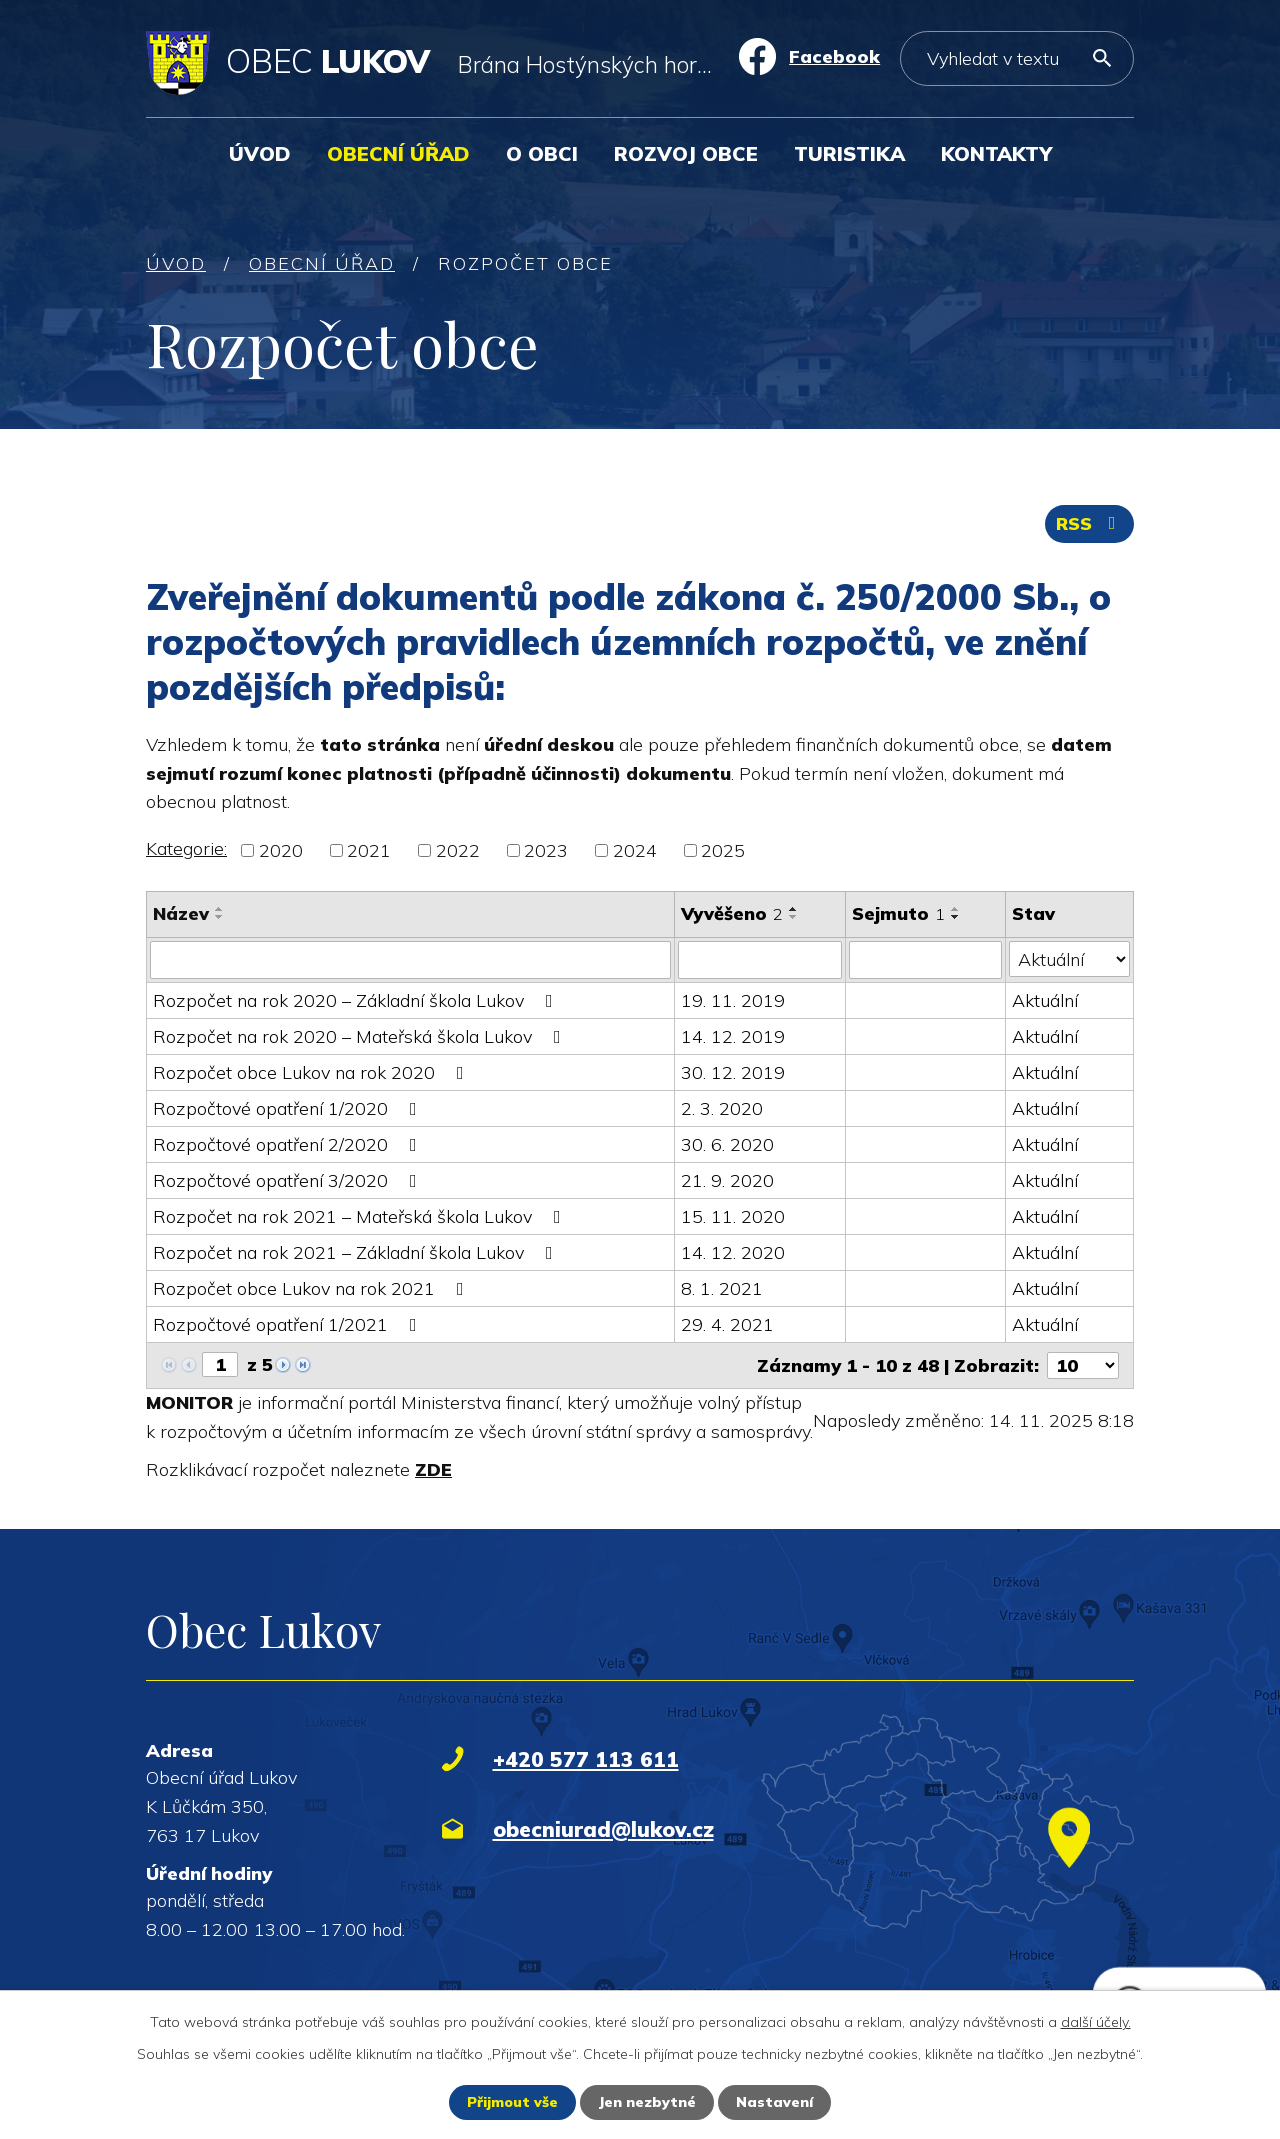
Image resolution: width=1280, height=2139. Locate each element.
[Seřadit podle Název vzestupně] (220, 909)
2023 (546, 850)
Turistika (849, 153)
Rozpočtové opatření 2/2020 (289, 1144)
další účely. (1096, 2022)
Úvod (260, 153)
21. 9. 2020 (727, 1180)
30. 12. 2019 (733, 1072)
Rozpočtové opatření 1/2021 (289, 1324)
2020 (281, 850)
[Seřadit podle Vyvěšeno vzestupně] (794, 909)
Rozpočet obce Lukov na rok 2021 (312, 1288)
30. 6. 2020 (727, 1144)
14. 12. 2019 (733, 1036)
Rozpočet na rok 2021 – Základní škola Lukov (357, 1252)
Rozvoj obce (686, 153)
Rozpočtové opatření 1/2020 (289, 1108)
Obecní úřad (398, 153)
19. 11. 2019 (733, 1000)
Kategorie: (186, 848)
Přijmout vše (512, 2102)
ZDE (433, 1469)
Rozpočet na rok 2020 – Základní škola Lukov (357, 1000)
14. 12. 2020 (733, 1252)
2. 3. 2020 (722, 1108)
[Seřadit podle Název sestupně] (220, 917)
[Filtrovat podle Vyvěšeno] (760, 960)
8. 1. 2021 (722, 1288)
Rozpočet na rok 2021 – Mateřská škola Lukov (361, 1216)
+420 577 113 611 (586, 1759)
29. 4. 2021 (727, 1324)
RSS (1090, 523)
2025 (723, 850)
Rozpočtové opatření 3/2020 (289, 1180)
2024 (635, 850)
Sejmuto (898, 913)
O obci (542, 153)
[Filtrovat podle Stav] (1069, 959)
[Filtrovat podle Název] (410, 960)
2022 (458, 850)
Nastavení (774, 2102)
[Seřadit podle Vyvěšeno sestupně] (794, 917)
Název (181, 913)
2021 (369, 850)
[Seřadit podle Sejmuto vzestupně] (956, 909)
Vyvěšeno (732, 913)
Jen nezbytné (647, 2102)
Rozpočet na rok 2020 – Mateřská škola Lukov (361, 1036)
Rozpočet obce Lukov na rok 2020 (312, 1072)
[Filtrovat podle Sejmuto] (925, 960)
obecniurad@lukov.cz (603, 1829)
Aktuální (1045, 1000)
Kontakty (996, 153)
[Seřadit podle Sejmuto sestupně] (956, 917)
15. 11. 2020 (733, 1216)
